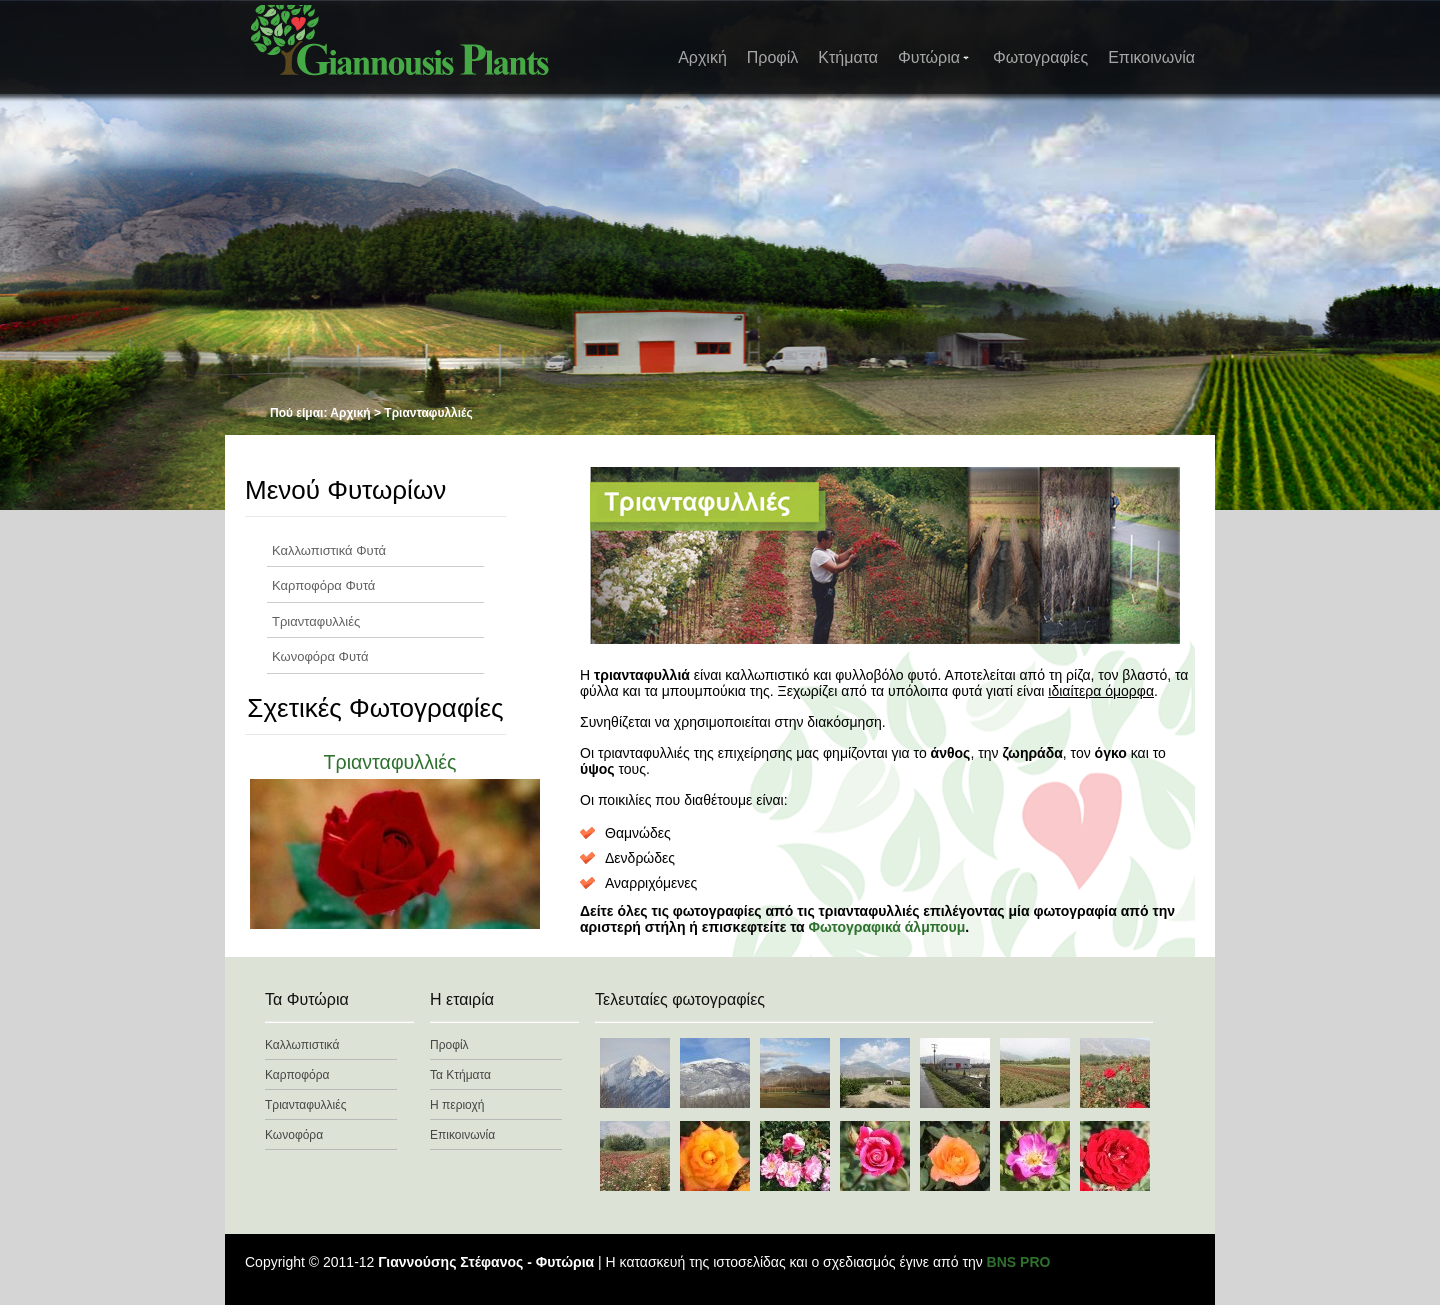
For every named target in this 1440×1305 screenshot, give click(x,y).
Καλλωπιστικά (302, 1045)
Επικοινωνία (1151, 57)
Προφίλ (772, 57)
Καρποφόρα (297, 1075)
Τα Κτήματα (460, 1075)
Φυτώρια (934, 57)
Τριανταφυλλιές (316, 621)
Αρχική (702, 57)
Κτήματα (848, 57)
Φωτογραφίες (1040, 57)
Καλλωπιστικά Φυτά (329, 550)
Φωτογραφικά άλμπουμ (887, 927)
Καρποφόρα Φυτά (323, 585)
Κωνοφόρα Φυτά (320, 656)
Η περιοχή (457, 1105)
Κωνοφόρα (294, 1135)
